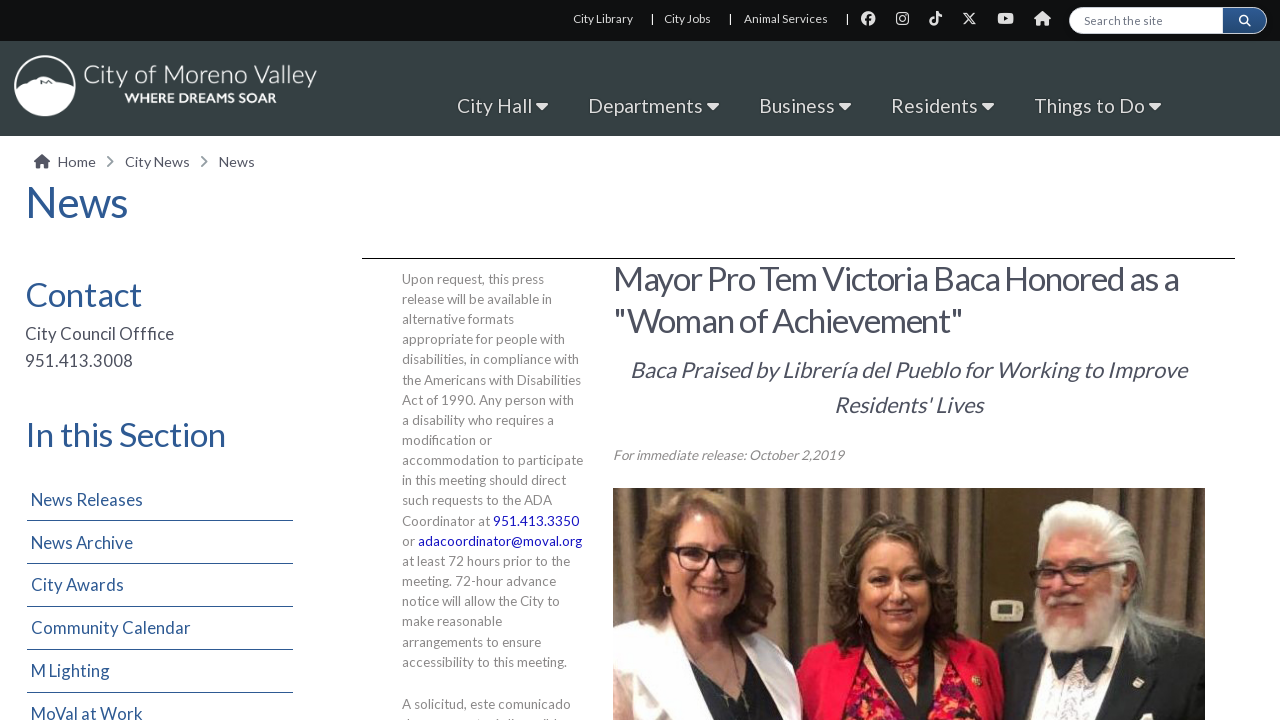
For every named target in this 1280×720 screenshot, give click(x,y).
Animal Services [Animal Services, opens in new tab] (786, 18)
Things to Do (1097, 105)
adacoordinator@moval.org (500, 541)
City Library (603, 18)
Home (77, 161)
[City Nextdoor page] (1047, 18)
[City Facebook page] (874, 18)
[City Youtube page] (1011, 18)
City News (157, 161)
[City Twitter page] (975, 18)
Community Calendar (111, 627)
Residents (942, 105)
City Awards (77, 584)
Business (805, 105)
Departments (653, 105)
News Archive (82, 542)
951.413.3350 (536, 521)
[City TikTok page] (941, 18)
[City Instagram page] (908, 18)
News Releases (87, 499)
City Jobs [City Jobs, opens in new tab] (687, 18)
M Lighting (70, 670)
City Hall (502, 105)
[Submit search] (1244, 20)
